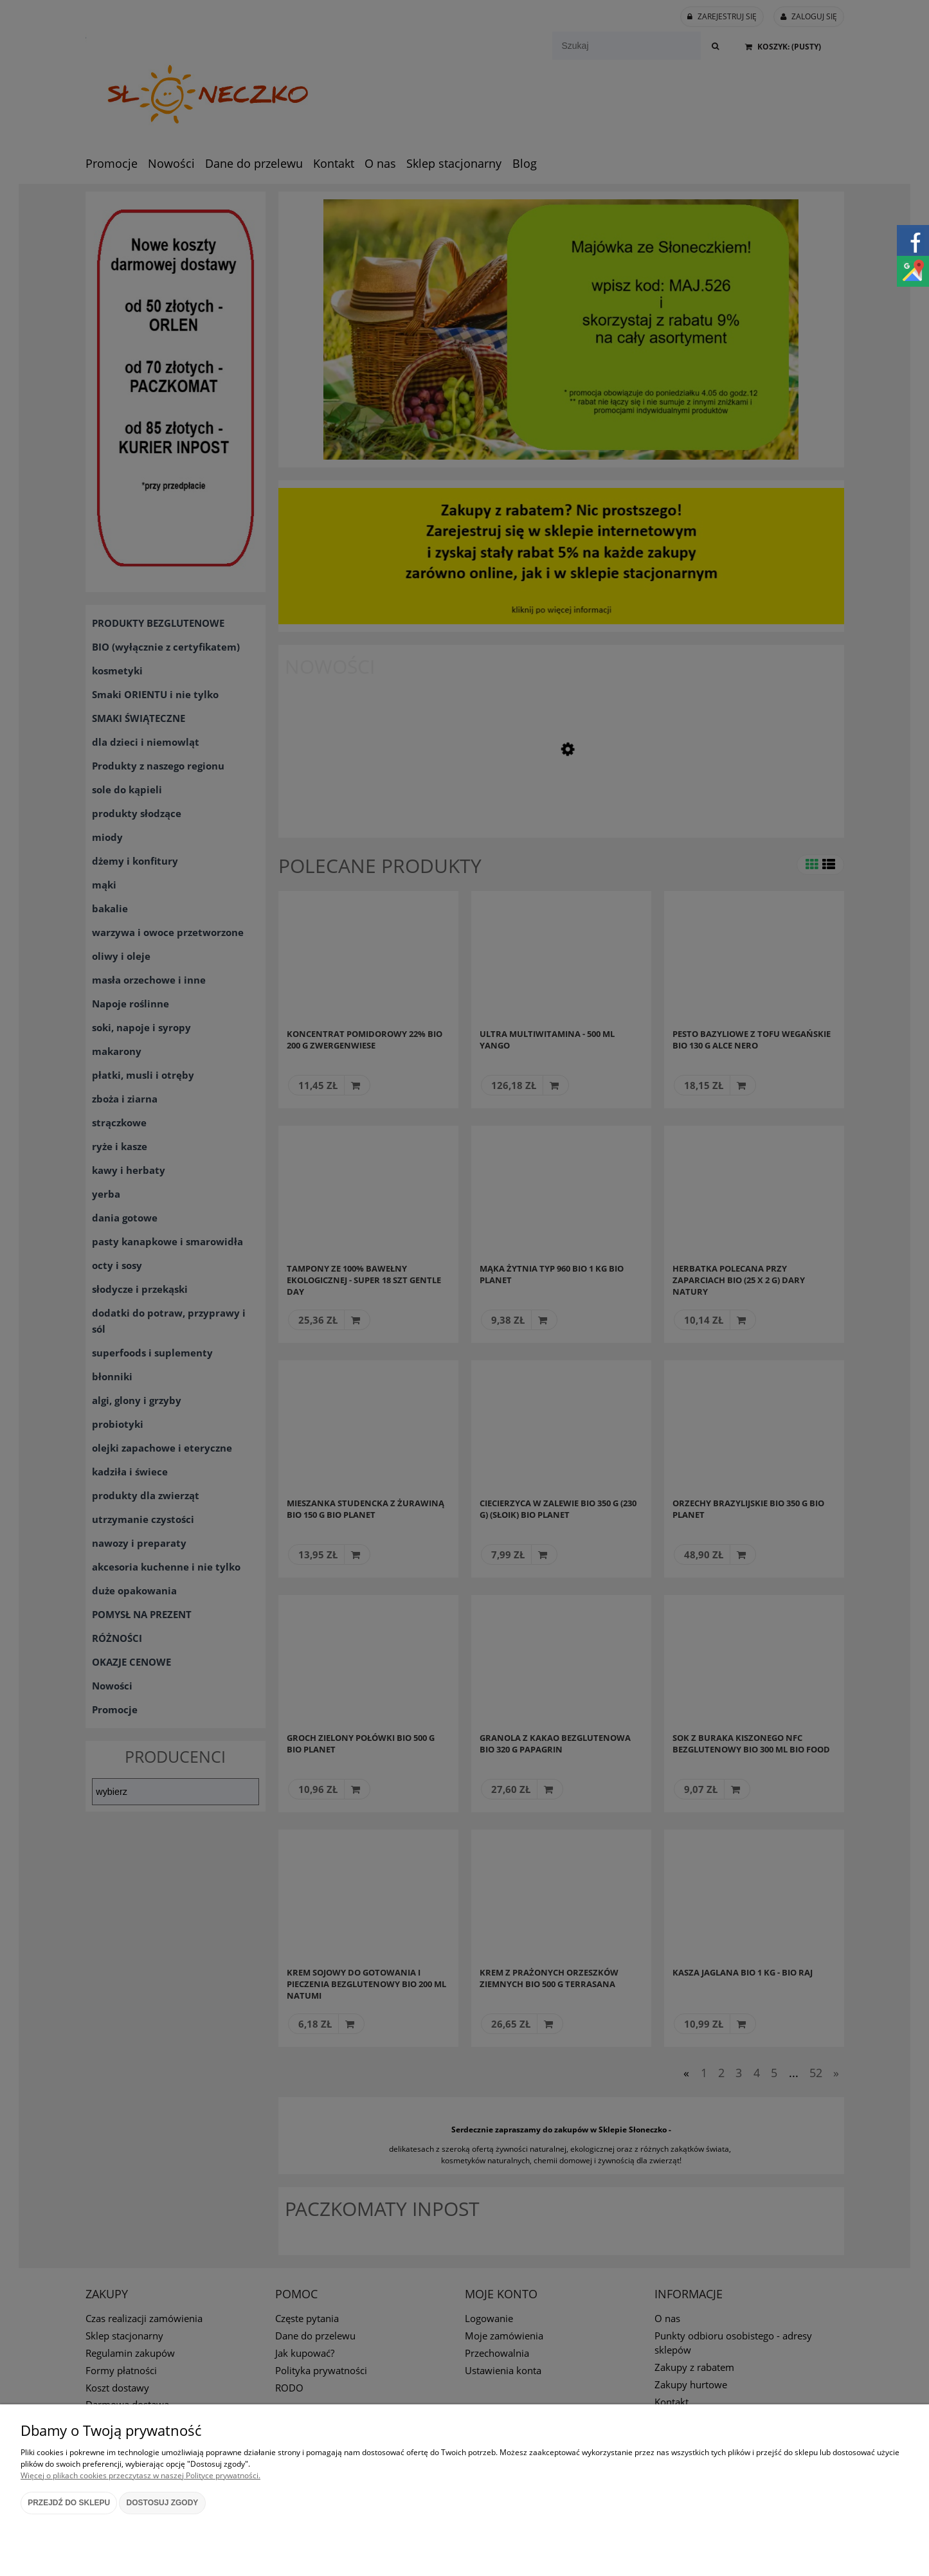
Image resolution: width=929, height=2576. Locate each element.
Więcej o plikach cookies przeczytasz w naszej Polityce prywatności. (140, 2475)
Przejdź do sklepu (69, 2502)
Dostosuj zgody (163, 2502)
